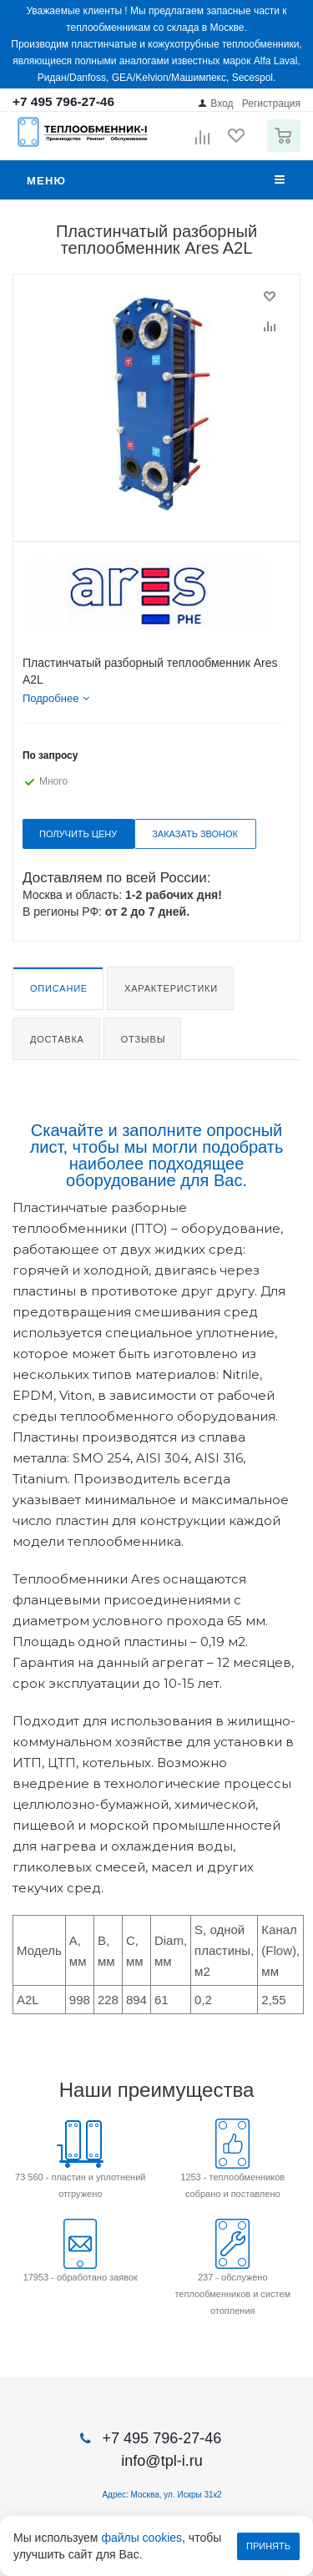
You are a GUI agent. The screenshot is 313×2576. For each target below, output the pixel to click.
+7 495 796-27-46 (63, 101)
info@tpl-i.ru (161, 2460)
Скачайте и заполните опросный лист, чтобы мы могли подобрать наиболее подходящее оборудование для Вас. (157, 1155)
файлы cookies (141, 2537)
